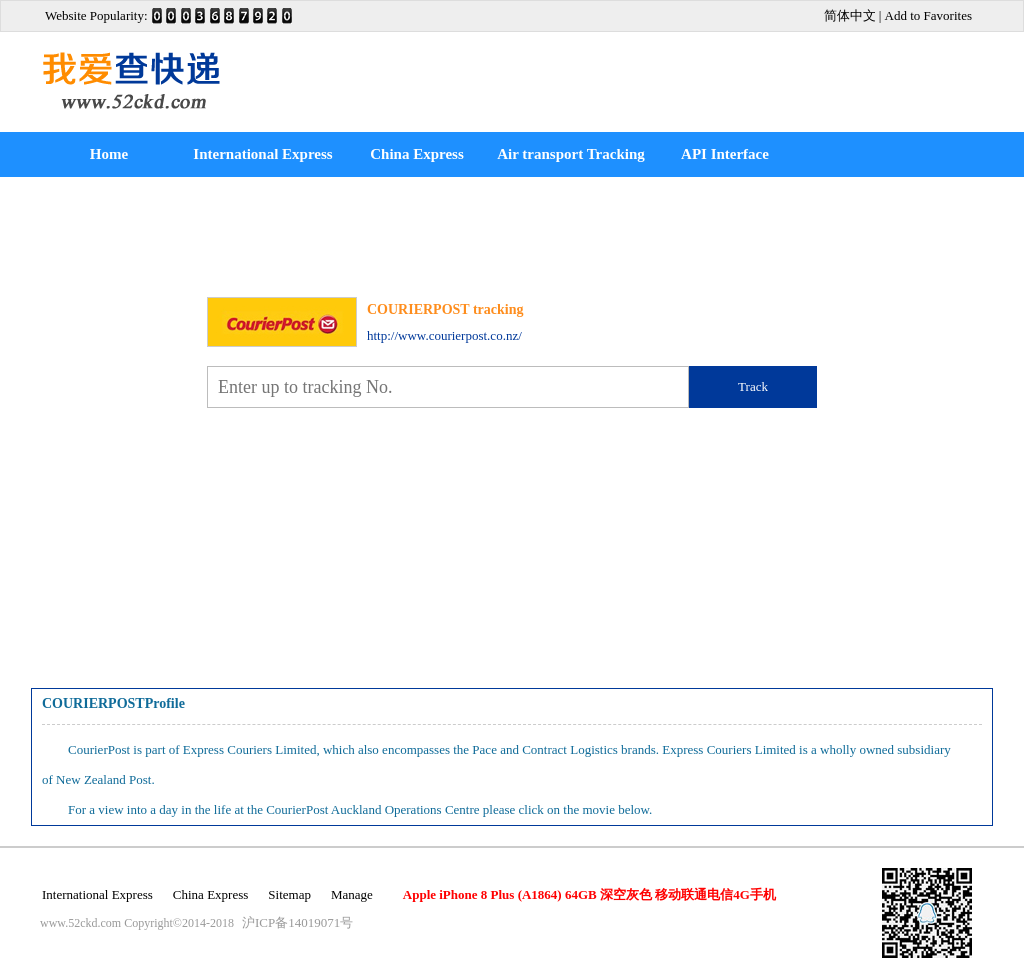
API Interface (725, 154)
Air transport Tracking (571, 154)
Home (109, 154)
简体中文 (850, 15)
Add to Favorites (928, 15)
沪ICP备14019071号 (297, 922)
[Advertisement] (702, 82)
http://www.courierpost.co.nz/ (444, 335)
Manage (352, 894)
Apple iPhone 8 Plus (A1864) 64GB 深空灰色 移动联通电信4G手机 (589, 894)
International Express (262, 154)
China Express (417, 154)
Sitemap (289, 894)
